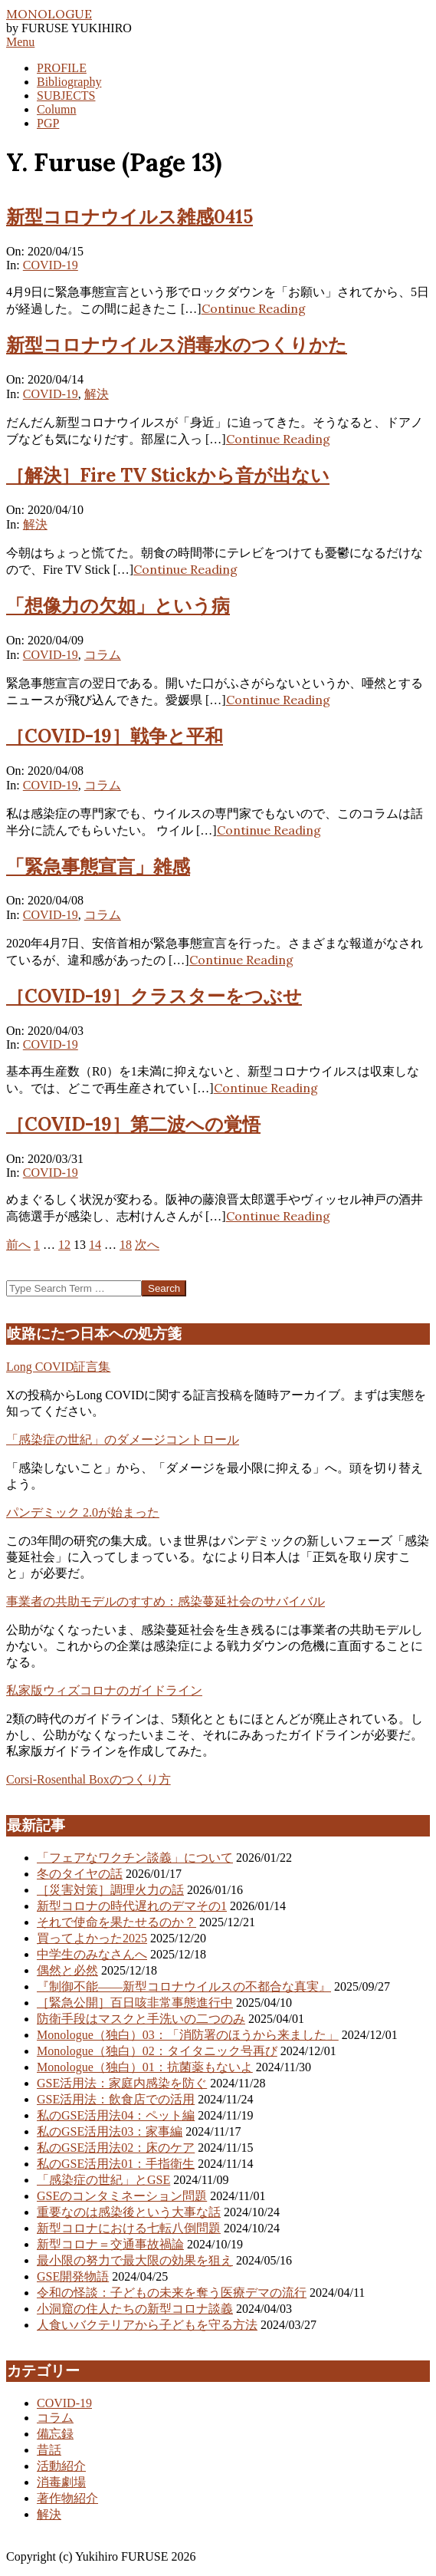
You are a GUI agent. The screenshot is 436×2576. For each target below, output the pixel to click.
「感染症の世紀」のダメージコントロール (122, 1439)
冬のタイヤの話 (80, 1873)
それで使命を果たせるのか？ (116, 1922)
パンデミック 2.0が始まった (82, 1512)
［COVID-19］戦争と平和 (114, 736)
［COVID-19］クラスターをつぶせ (154, 996)
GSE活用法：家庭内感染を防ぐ (122, 2083)
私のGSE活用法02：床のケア (116, 2147)
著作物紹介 (67, 2498)
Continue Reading (254, 308)
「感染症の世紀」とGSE (103, 2179)
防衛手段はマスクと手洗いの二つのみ (141, 2018)
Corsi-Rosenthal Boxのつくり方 (88, 1779)
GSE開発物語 (73, 2276)
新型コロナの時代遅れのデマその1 (132, 1905)
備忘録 (55, 2433)
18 (126, 1244)
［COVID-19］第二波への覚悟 (133, 1124)
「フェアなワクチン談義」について (135, 1857)
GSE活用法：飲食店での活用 (116, 2099)
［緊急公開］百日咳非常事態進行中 (135, 2002)
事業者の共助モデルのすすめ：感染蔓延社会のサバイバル (165, 1601)
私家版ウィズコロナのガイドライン (104, 1690)
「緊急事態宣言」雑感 (98, 866)
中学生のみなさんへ (92, 1954)
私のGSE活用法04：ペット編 (116, 2115)
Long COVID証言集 (58, 1366)
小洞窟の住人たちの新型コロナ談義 (135, 2308)
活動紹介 (61, 2465)
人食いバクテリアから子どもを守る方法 (147, 2324)
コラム (102, 654)
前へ (18, 1244)
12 (64, 1244)
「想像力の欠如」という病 (118, 606)
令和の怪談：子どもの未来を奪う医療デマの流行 (172, 2292)
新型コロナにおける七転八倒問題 (129, 2228)
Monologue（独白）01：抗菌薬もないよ (145, 2067)
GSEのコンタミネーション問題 (122, 2195)
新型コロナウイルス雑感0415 (129, 217)
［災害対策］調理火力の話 (110, 1889)
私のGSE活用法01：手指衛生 (116, 2163)
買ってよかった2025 (92, 1938)
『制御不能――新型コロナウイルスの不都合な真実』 (184, 1986)
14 (95, 1244)
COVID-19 (50, 265)
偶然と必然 (67, 1970)
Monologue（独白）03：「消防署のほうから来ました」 (188, 2034)
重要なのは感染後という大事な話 (129, 2212)
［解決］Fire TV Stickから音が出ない (167, 475)
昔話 (49, 2449)
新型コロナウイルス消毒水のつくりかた (176, 345)
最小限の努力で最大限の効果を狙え (135, 2260)
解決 (96, 393)
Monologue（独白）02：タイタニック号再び (157, 2050)
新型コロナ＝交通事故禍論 (110, 2244)
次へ (147, 1244)
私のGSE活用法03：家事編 (109, 2131)
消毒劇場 (61, 2482)
